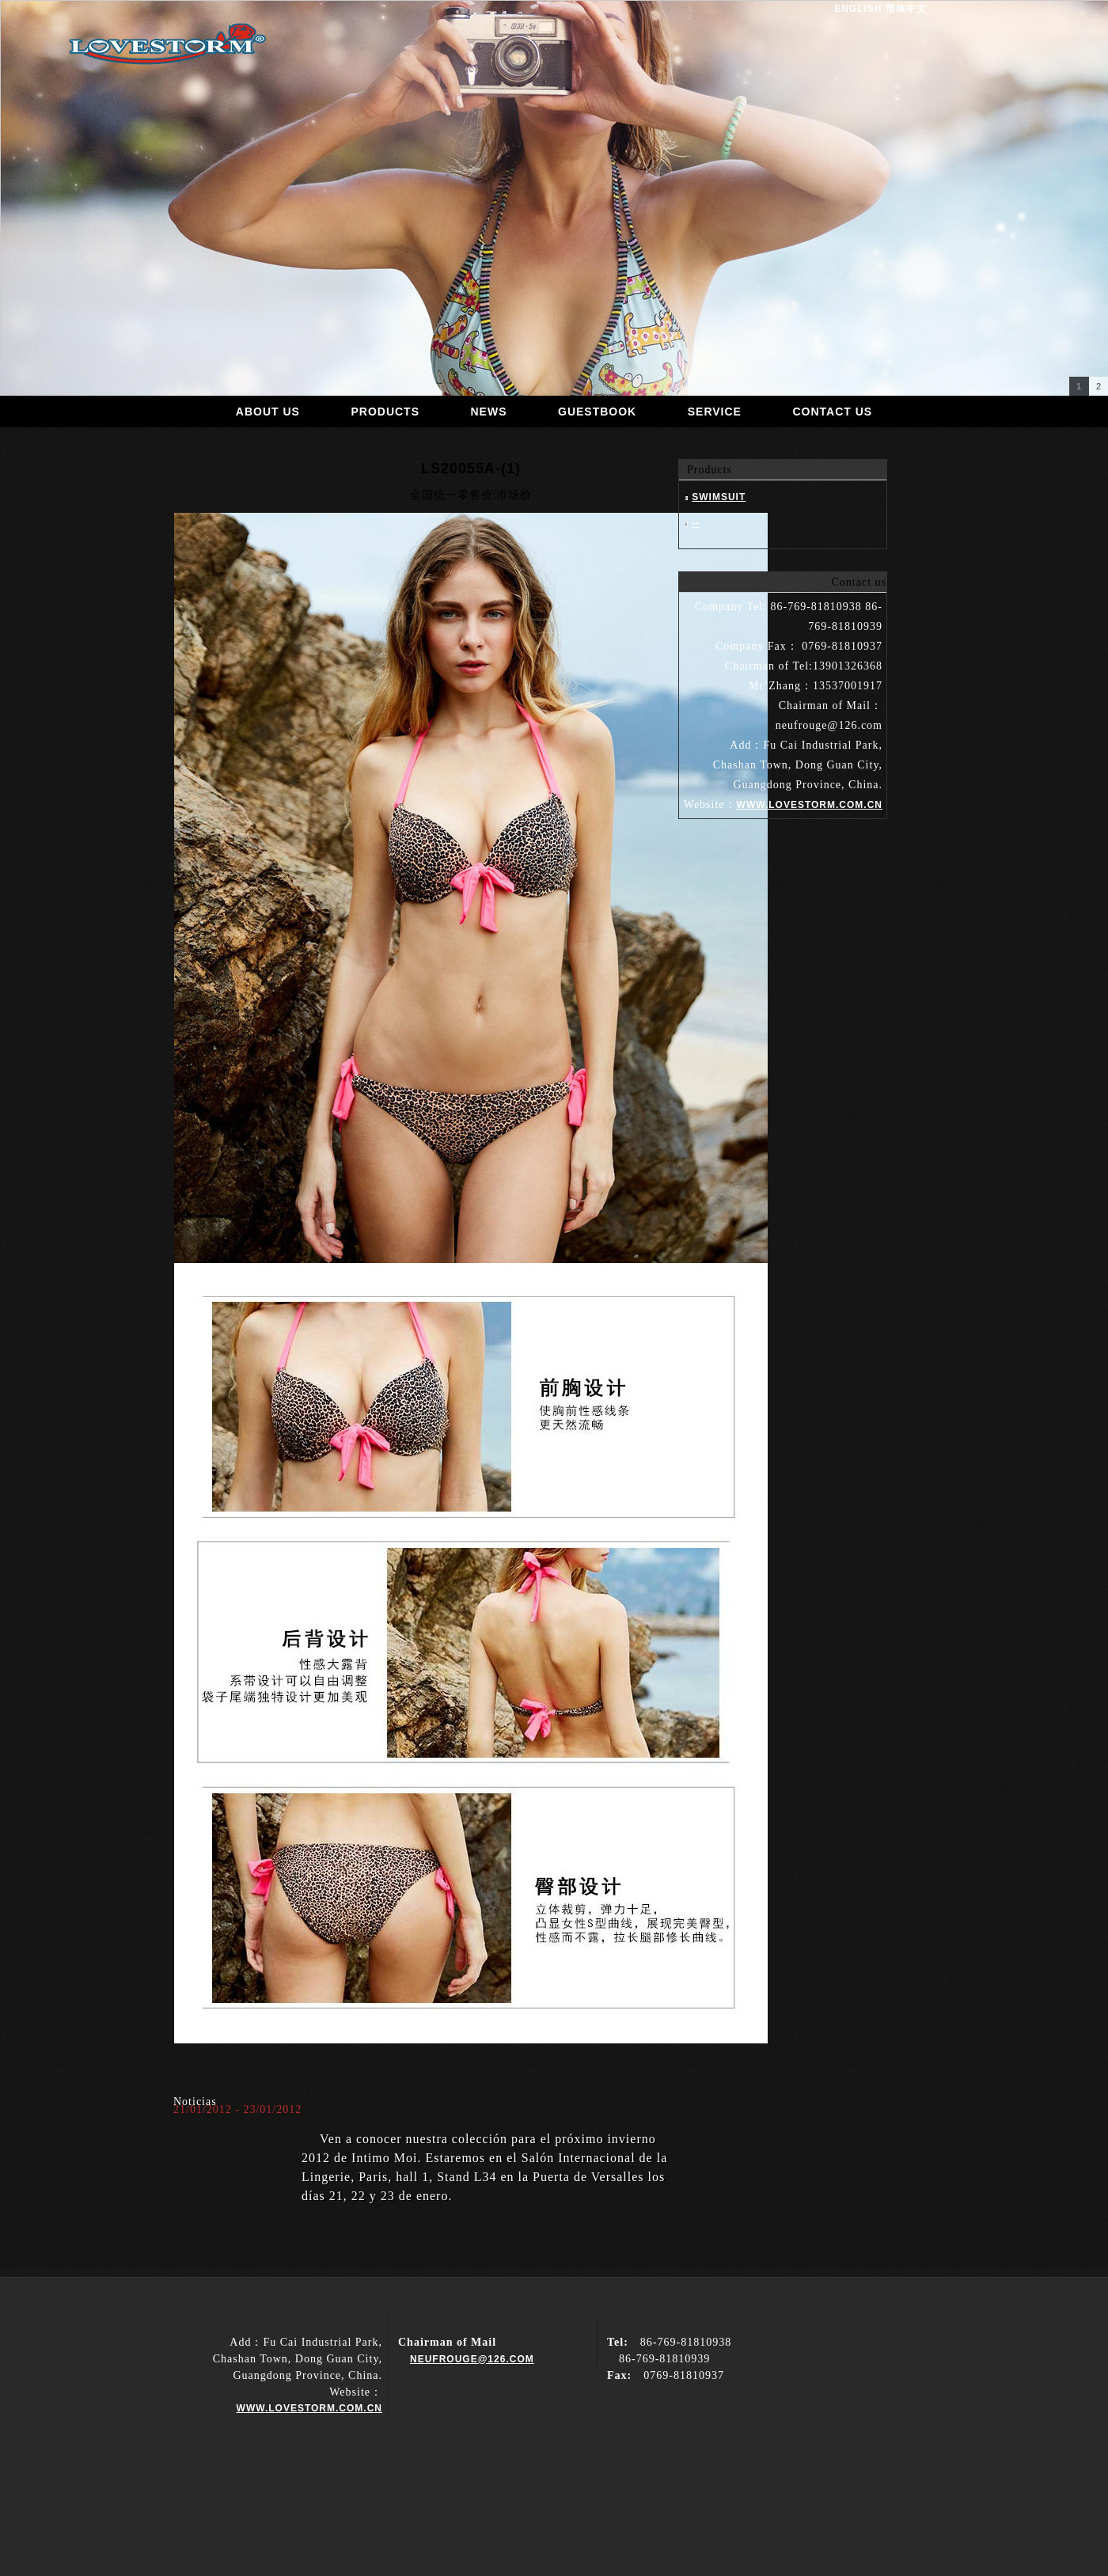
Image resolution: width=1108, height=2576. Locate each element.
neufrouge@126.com (472, 2359)
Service (715, 411)
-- (696, 523)
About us (268, 411)
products (385, 411)
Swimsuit (719, 497)
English (858, 8)
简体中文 (906, 8)
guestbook (597, 411)
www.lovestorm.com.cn (309, 2408)
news (489, 411)
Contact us (832, 411)
